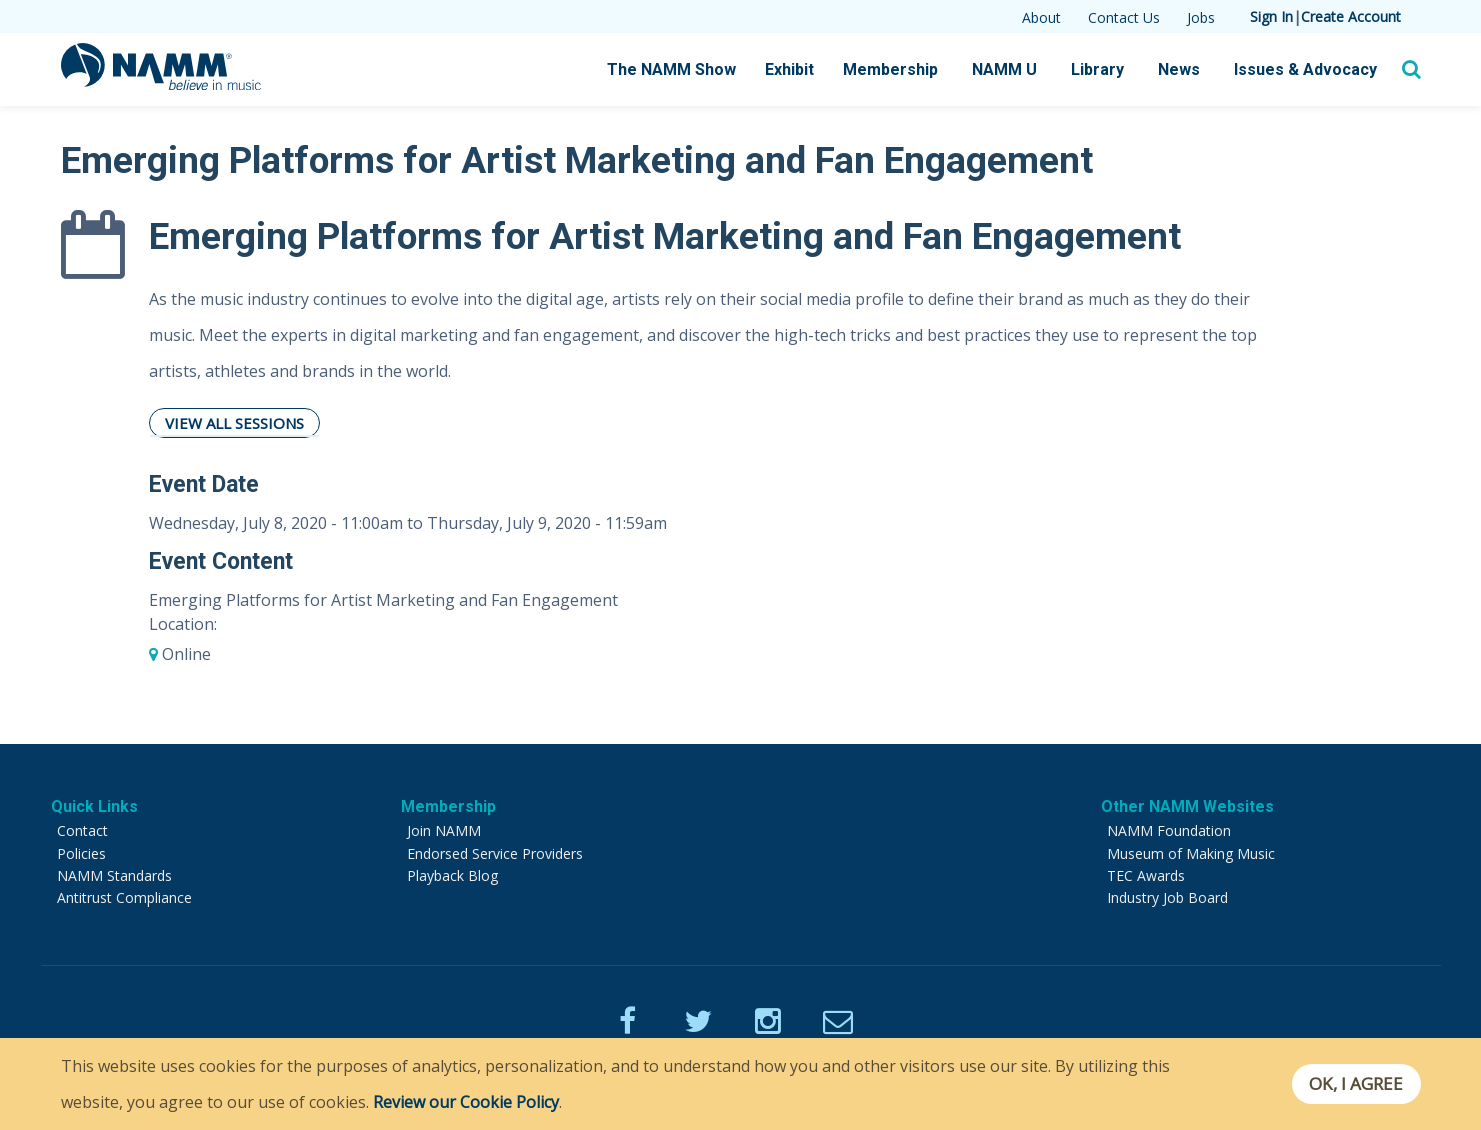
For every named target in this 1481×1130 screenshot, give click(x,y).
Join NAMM (444, 830)
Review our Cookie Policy (466, 1102)
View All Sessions (234, 423)
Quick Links (94, 806)
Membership (890, 69)
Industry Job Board (1167, 897)
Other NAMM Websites (1187, 806)
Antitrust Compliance (124, 897)
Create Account (1351, 16)
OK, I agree (1354, 1084)
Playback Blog (452, 875)
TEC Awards (1146, 875)
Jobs (1201, 17)
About (1041, 17)
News (1179, 69)
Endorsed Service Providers (495, 853)
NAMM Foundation (1169, 830)
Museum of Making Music (1191, 853)
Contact (82, 830)
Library (1097, 69)
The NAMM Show (671, 69)
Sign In (1271, 16)
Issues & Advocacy (1305, 69)
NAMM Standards (114, 875)
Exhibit (789, 69)
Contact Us (1124, 17)
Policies (81, 853)
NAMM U (1004, 69)
